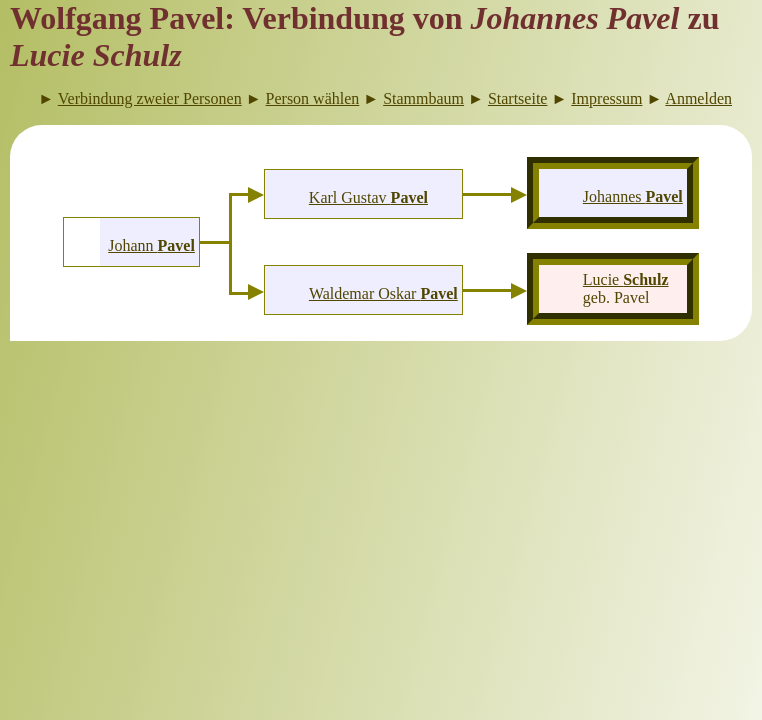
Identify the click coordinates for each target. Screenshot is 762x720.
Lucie (626, 279)
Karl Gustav (368, 197)
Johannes (633, 196)
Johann (151, 245)
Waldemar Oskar (383, 293)
